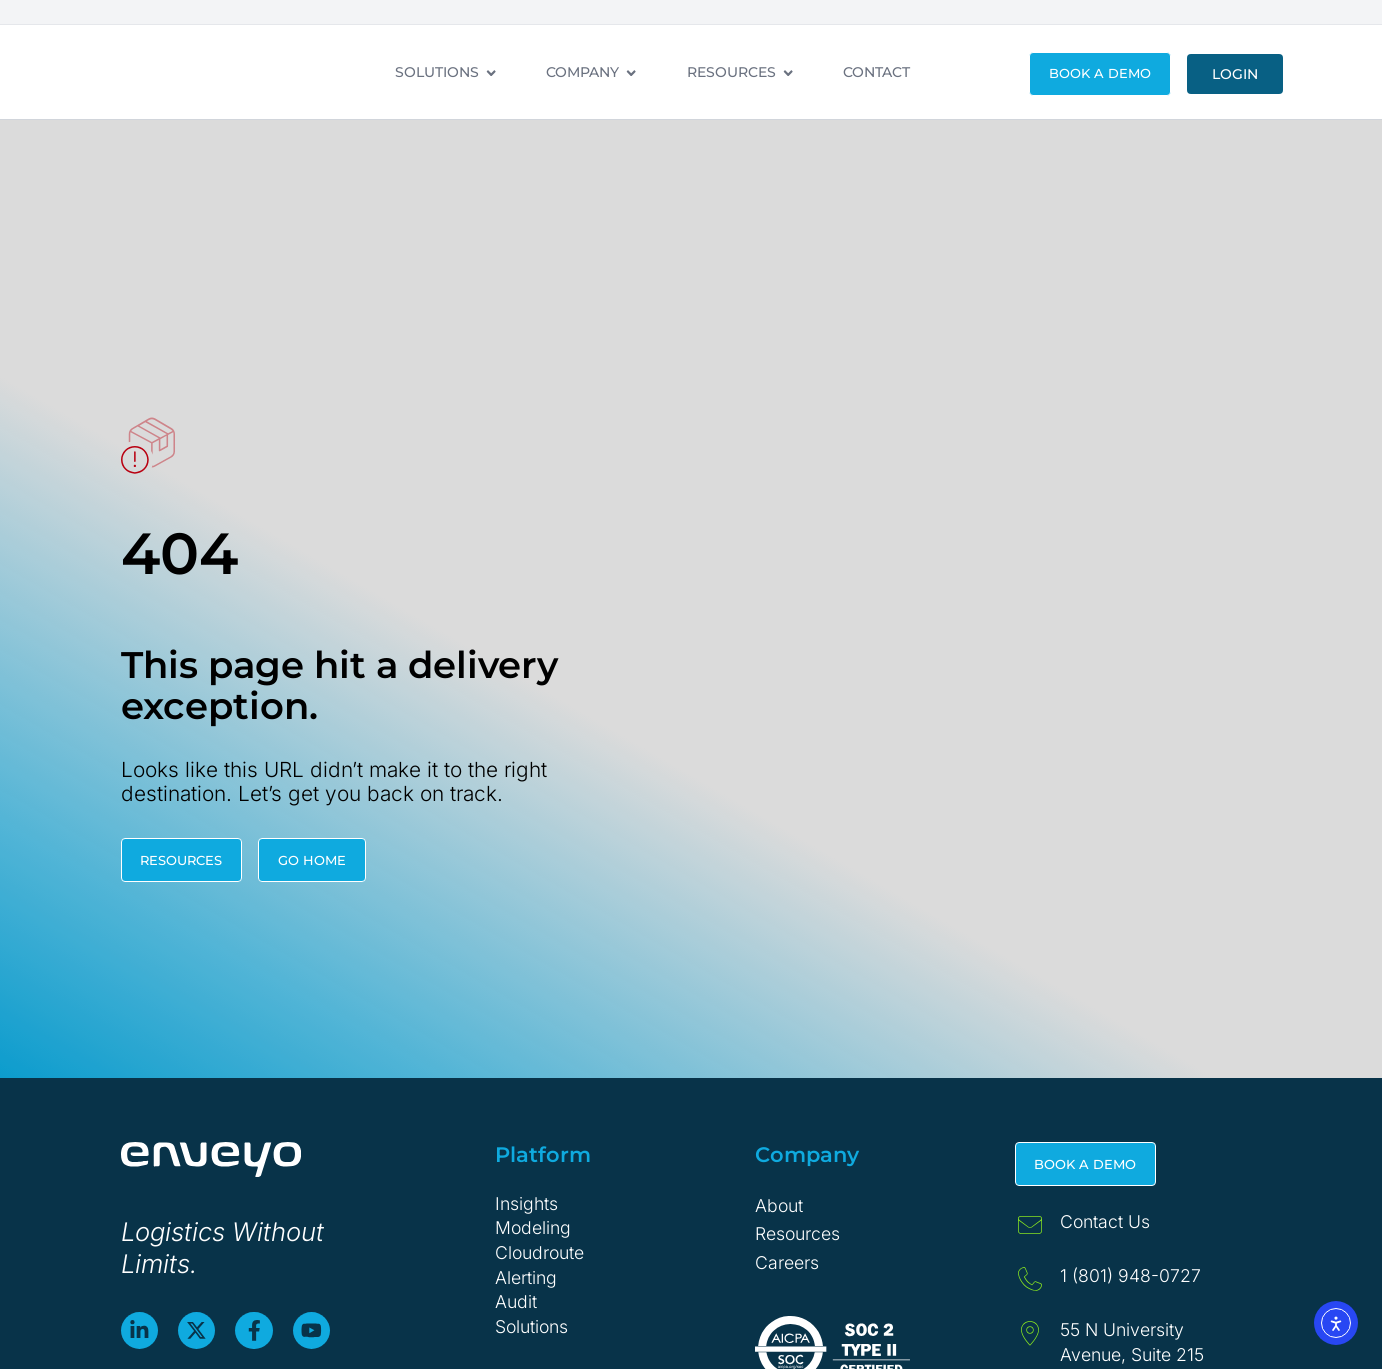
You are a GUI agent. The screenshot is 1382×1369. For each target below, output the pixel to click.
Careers (787, 1262)
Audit (516, 1301)
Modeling (533, 1227)
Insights (526, 1203)
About (779, 1205)
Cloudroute (539, 1252)
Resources (797, 1233)
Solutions (531, 1326)
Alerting (526, 1277)
